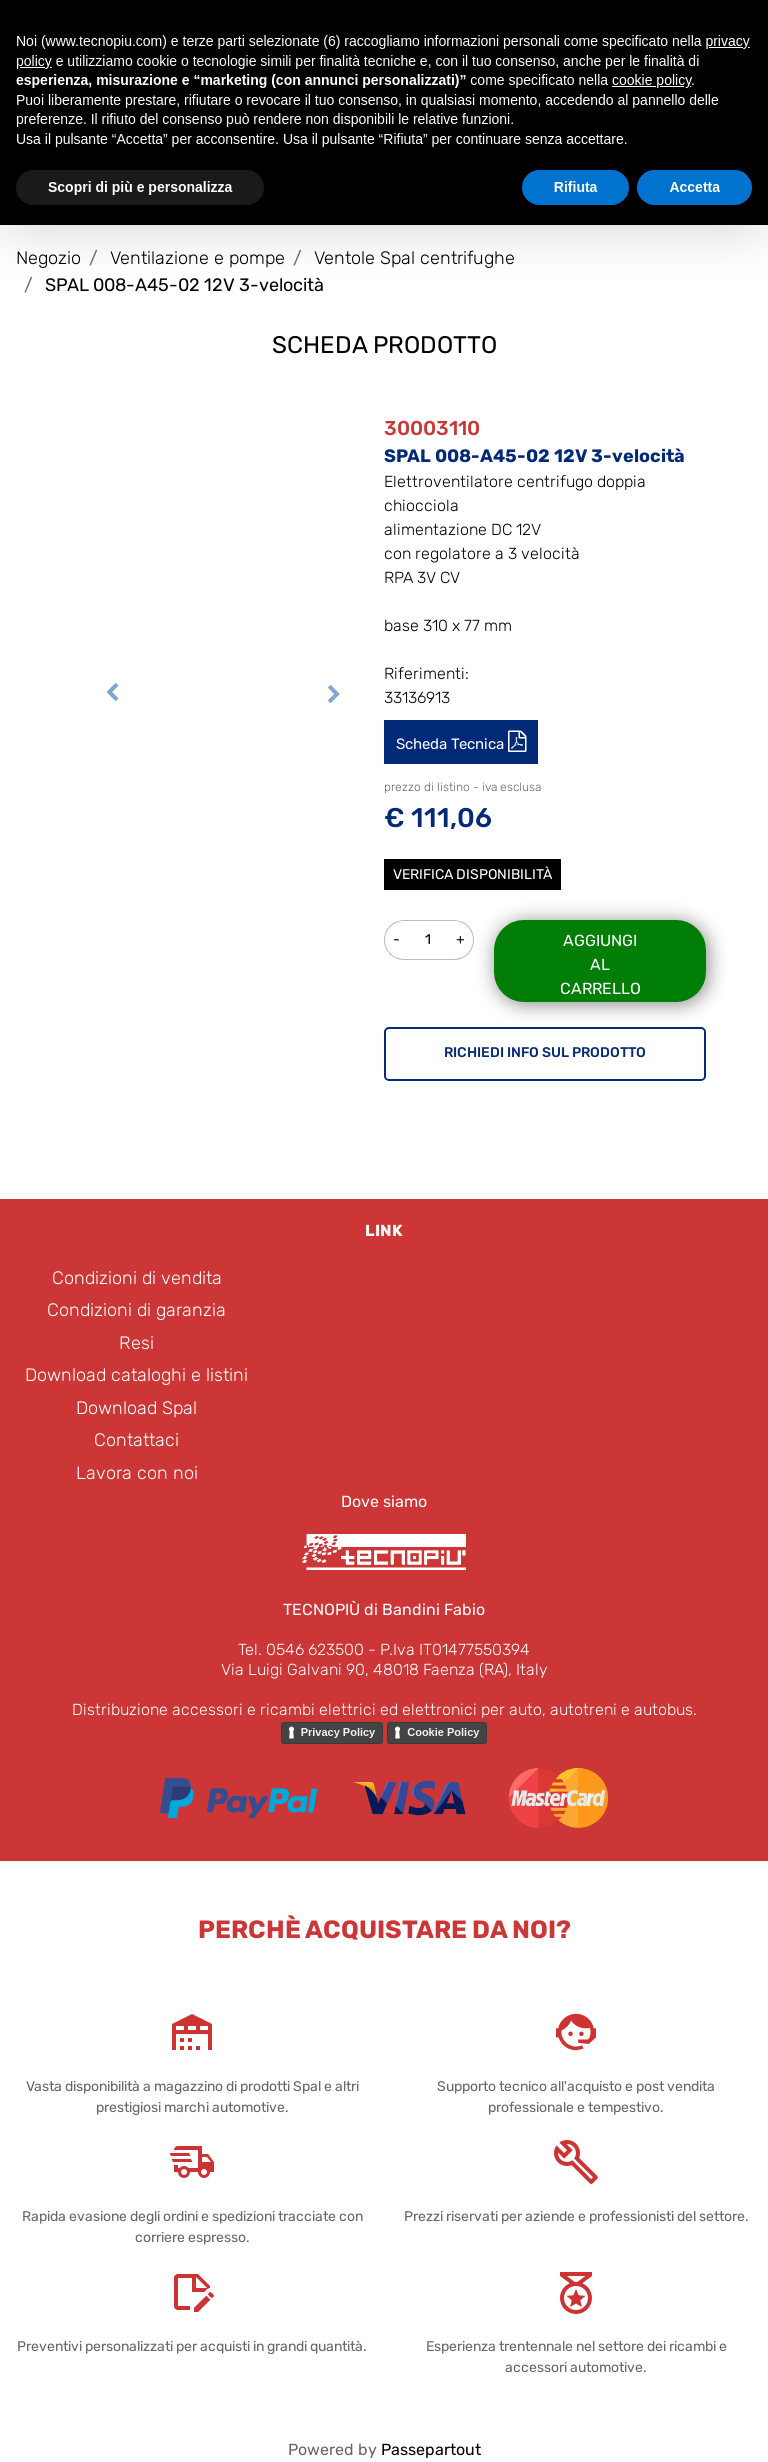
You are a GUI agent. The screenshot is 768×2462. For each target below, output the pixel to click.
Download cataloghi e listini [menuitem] (136, 1375)
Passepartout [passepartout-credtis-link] (431, 2449)
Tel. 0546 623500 (301, 1649)
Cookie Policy (443, 1732)
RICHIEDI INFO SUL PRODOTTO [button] (545, 1052)
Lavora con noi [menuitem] (137, 1473)
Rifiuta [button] (576, 187)
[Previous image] (112, 690)
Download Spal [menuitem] (136, 1408)
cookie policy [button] (651, 80)
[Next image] (334, 690)
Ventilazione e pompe (197, 258)
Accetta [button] (694, 187)
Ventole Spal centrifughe (414, 258)
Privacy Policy (338, 1732)
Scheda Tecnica (452, 744)
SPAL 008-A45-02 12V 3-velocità (184, 285)
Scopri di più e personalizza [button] (140, 187)
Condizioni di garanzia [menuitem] (136, 1310)
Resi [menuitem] (136, 1343)
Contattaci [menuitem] (136, 1440)
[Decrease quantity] (396, 940)
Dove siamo (384, 1501)
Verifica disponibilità (472, 874)
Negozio (48, 258)
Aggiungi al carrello (600, 964)
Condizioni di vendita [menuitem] (137, 1278)
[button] (223, 517)
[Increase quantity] (461, 940)
